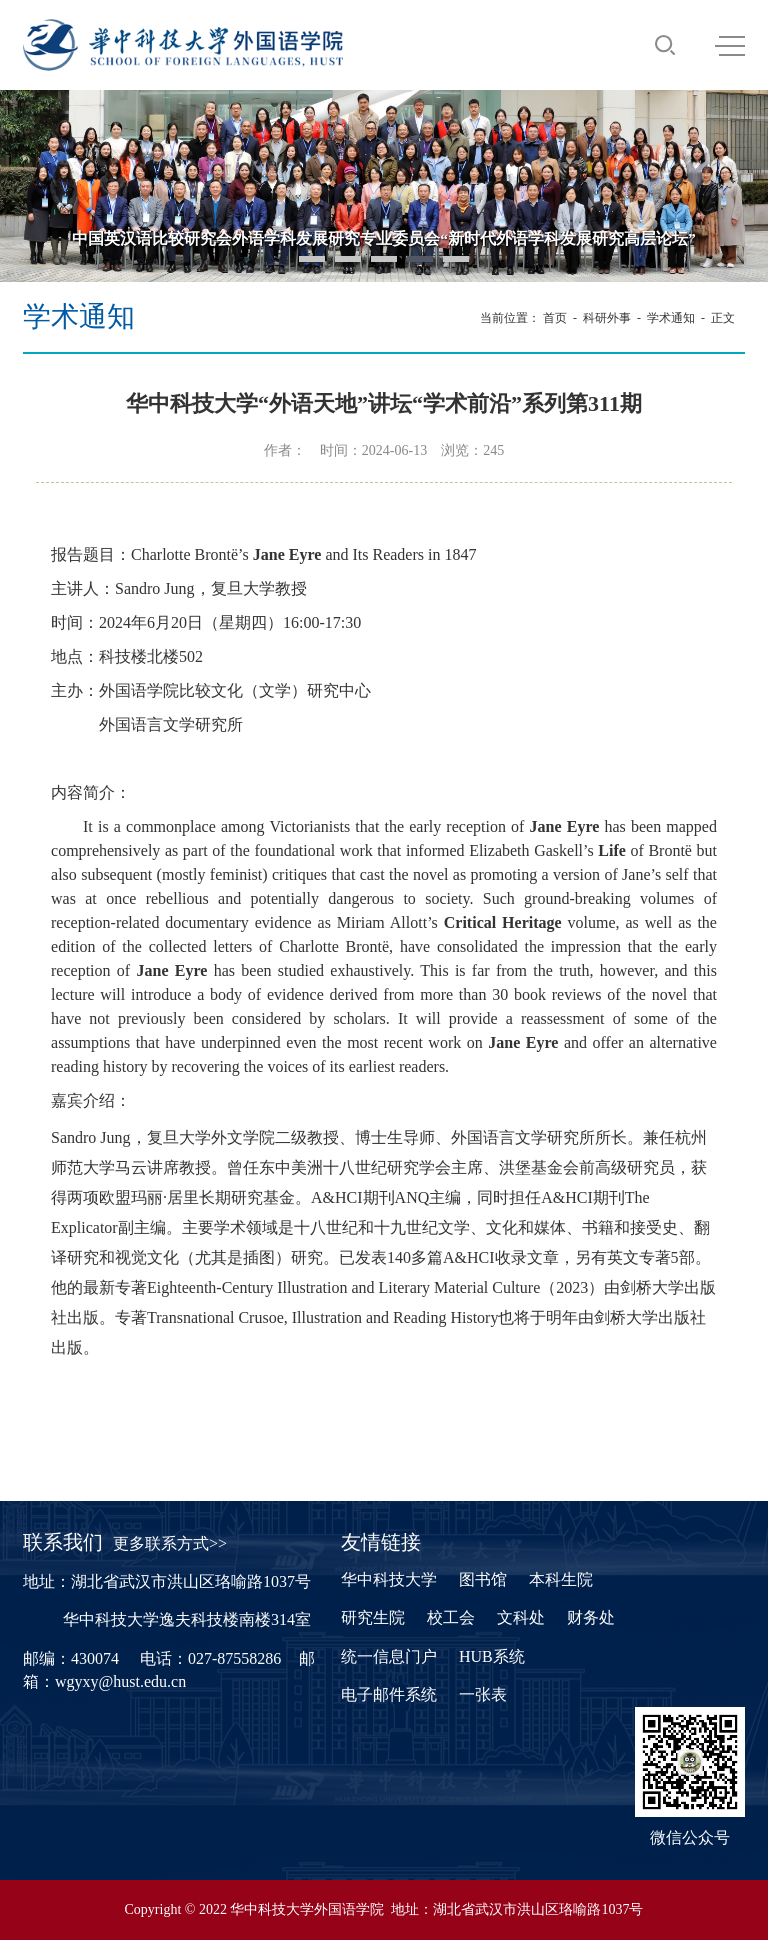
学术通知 (671, 318)
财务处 (591, 1617)
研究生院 (373, 1617)
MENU (730, 46)
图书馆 (483, 1579)
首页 (555, 318)
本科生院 (561, 1579)
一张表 (483, 1694)
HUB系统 (492, 1656)
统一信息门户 (389, 1656)
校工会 (451, 1617)
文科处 (521, 1617)
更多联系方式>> (170, 1543)
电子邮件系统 (389, 1694)
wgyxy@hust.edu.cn (120, 1681)
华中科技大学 (389, 1579)
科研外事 (607, 318)
